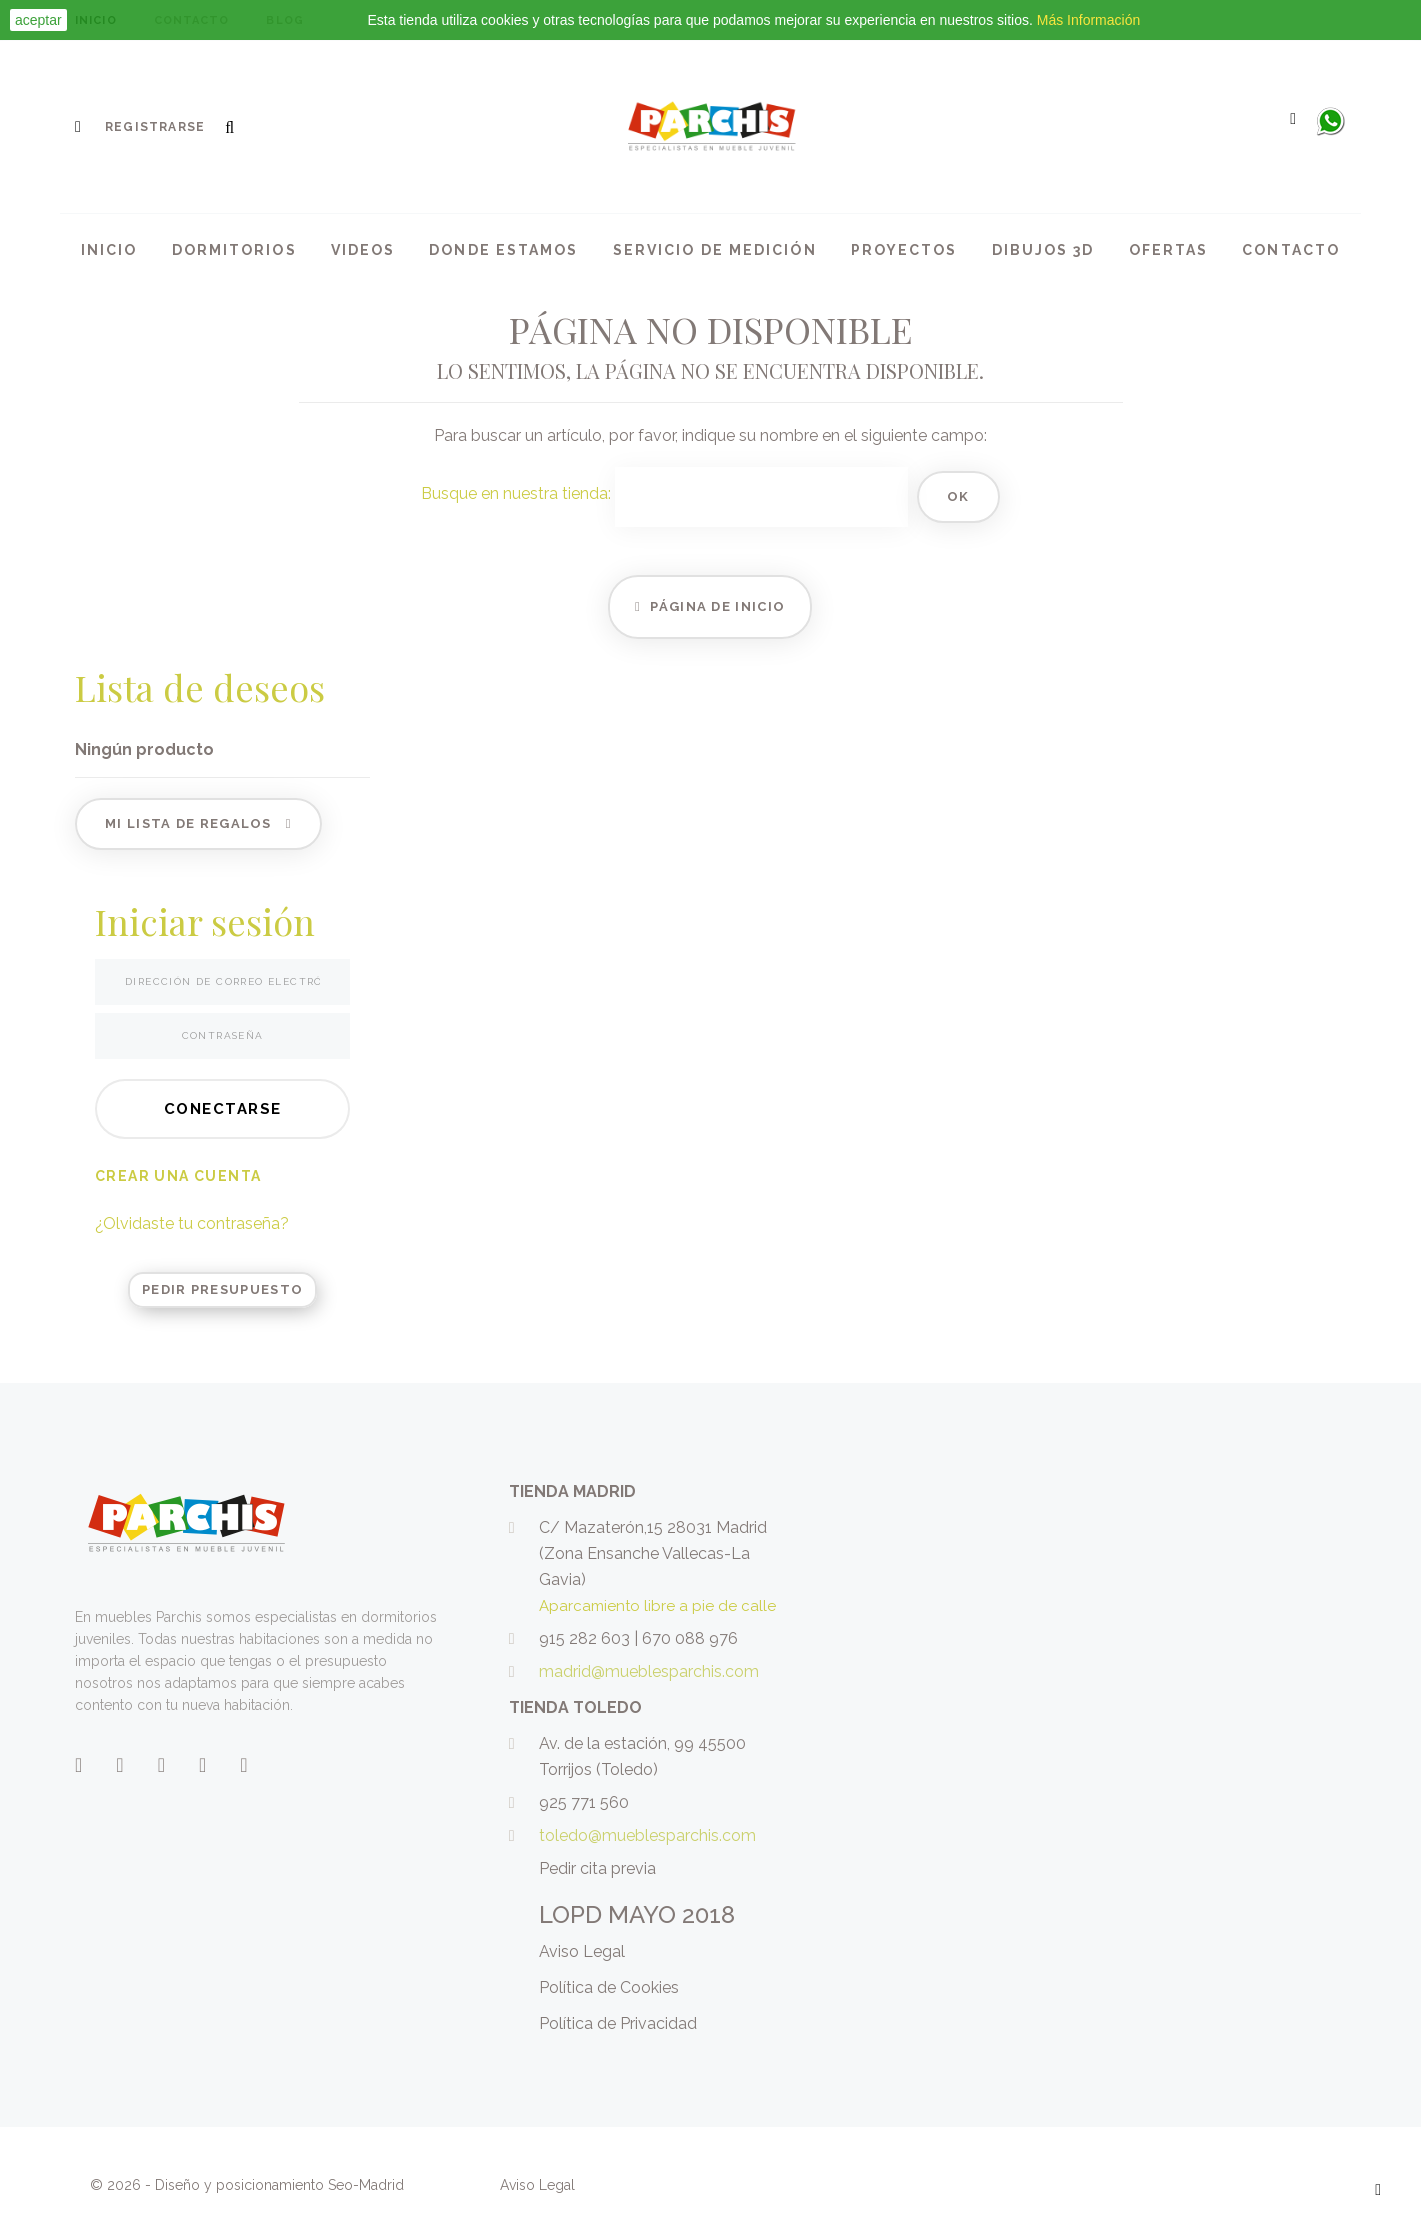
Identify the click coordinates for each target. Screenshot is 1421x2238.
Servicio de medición (715, 250)
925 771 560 (584, 1802)
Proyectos (904, 250)
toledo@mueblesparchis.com (647, 1835)
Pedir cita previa (597, 1868)
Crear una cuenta (178, 1176)
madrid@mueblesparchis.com (649, 1671)
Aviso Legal (582, 1951)
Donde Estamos (503, 250)
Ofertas (1169, 250)
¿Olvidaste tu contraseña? (192, 1223)
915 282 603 (584, 1638)
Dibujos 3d (1043, 250)
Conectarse (223, 1109)
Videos (363, 250)
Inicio (109, 250)
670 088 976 (690, 1638)
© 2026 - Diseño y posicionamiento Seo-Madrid (249, 2185)
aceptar (38, 20)
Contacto (1291, 250)
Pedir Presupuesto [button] (222, 1289)
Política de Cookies (609, 1987)
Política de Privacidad (618, 2023)
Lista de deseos (200, 687)
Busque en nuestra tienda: (516, 493)
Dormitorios (234, 250)
